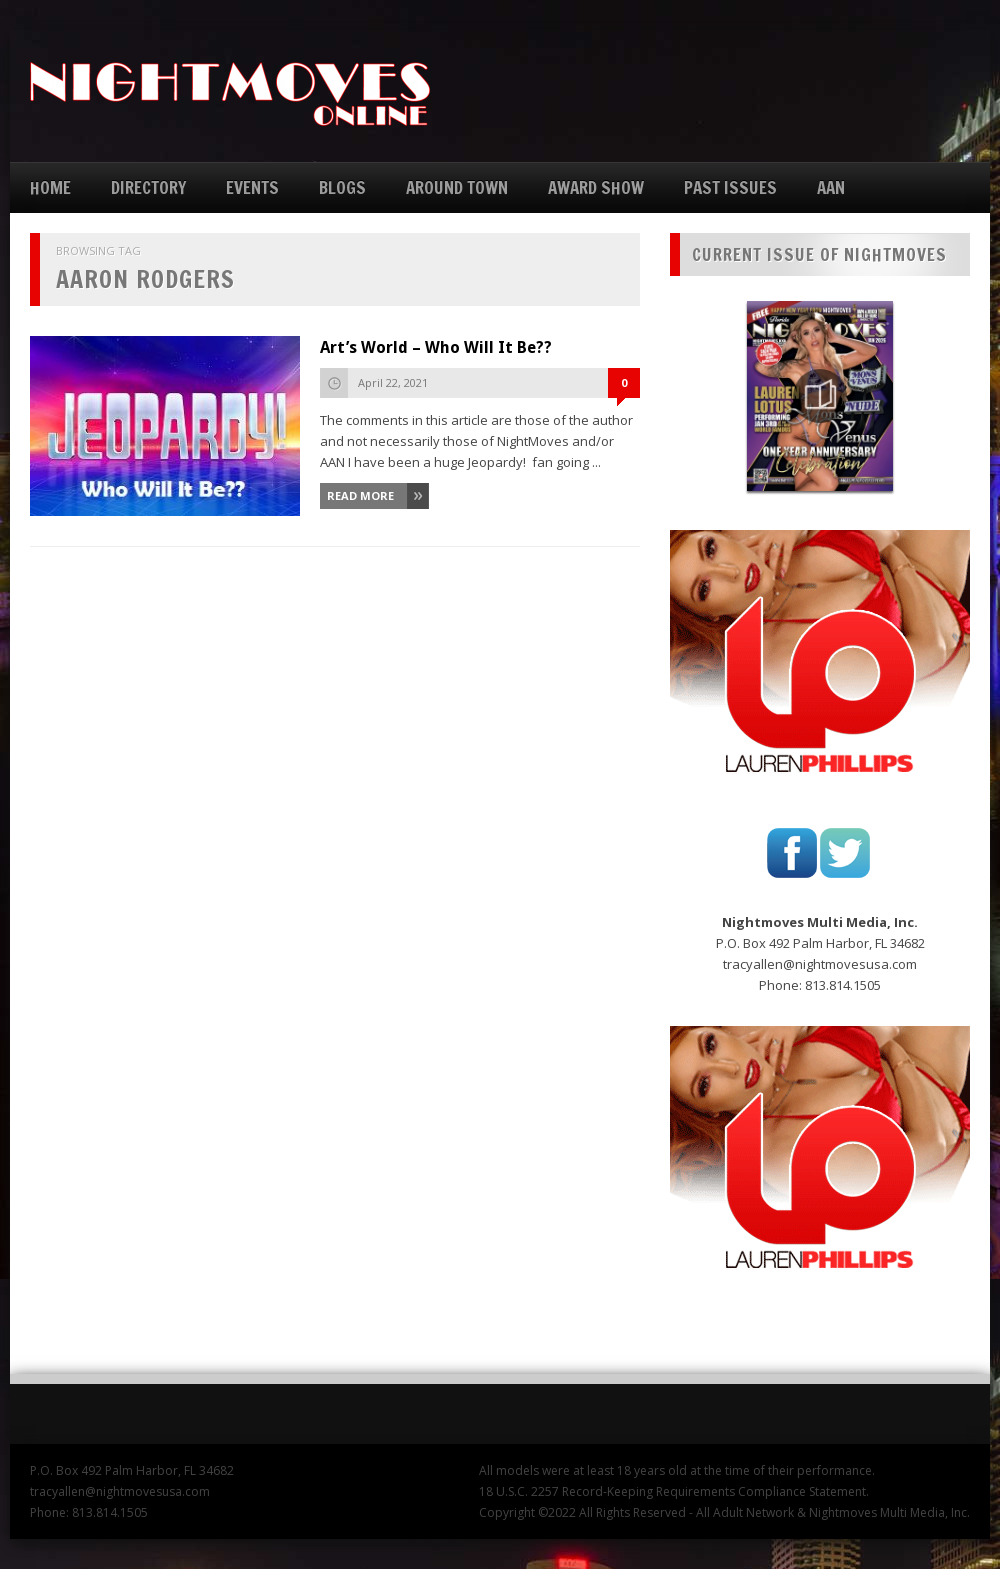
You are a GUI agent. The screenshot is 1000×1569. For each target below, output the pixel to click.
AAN (831, 187)
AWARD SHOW (596, 187)
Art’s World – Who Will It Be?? (436, 347)
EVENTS (252, 187)
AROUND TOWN (457, 187)
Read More (360, 495)
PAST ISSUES (730, 187)
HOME (50, 187)
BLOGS (342, 187)
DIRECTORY (148, 187)
